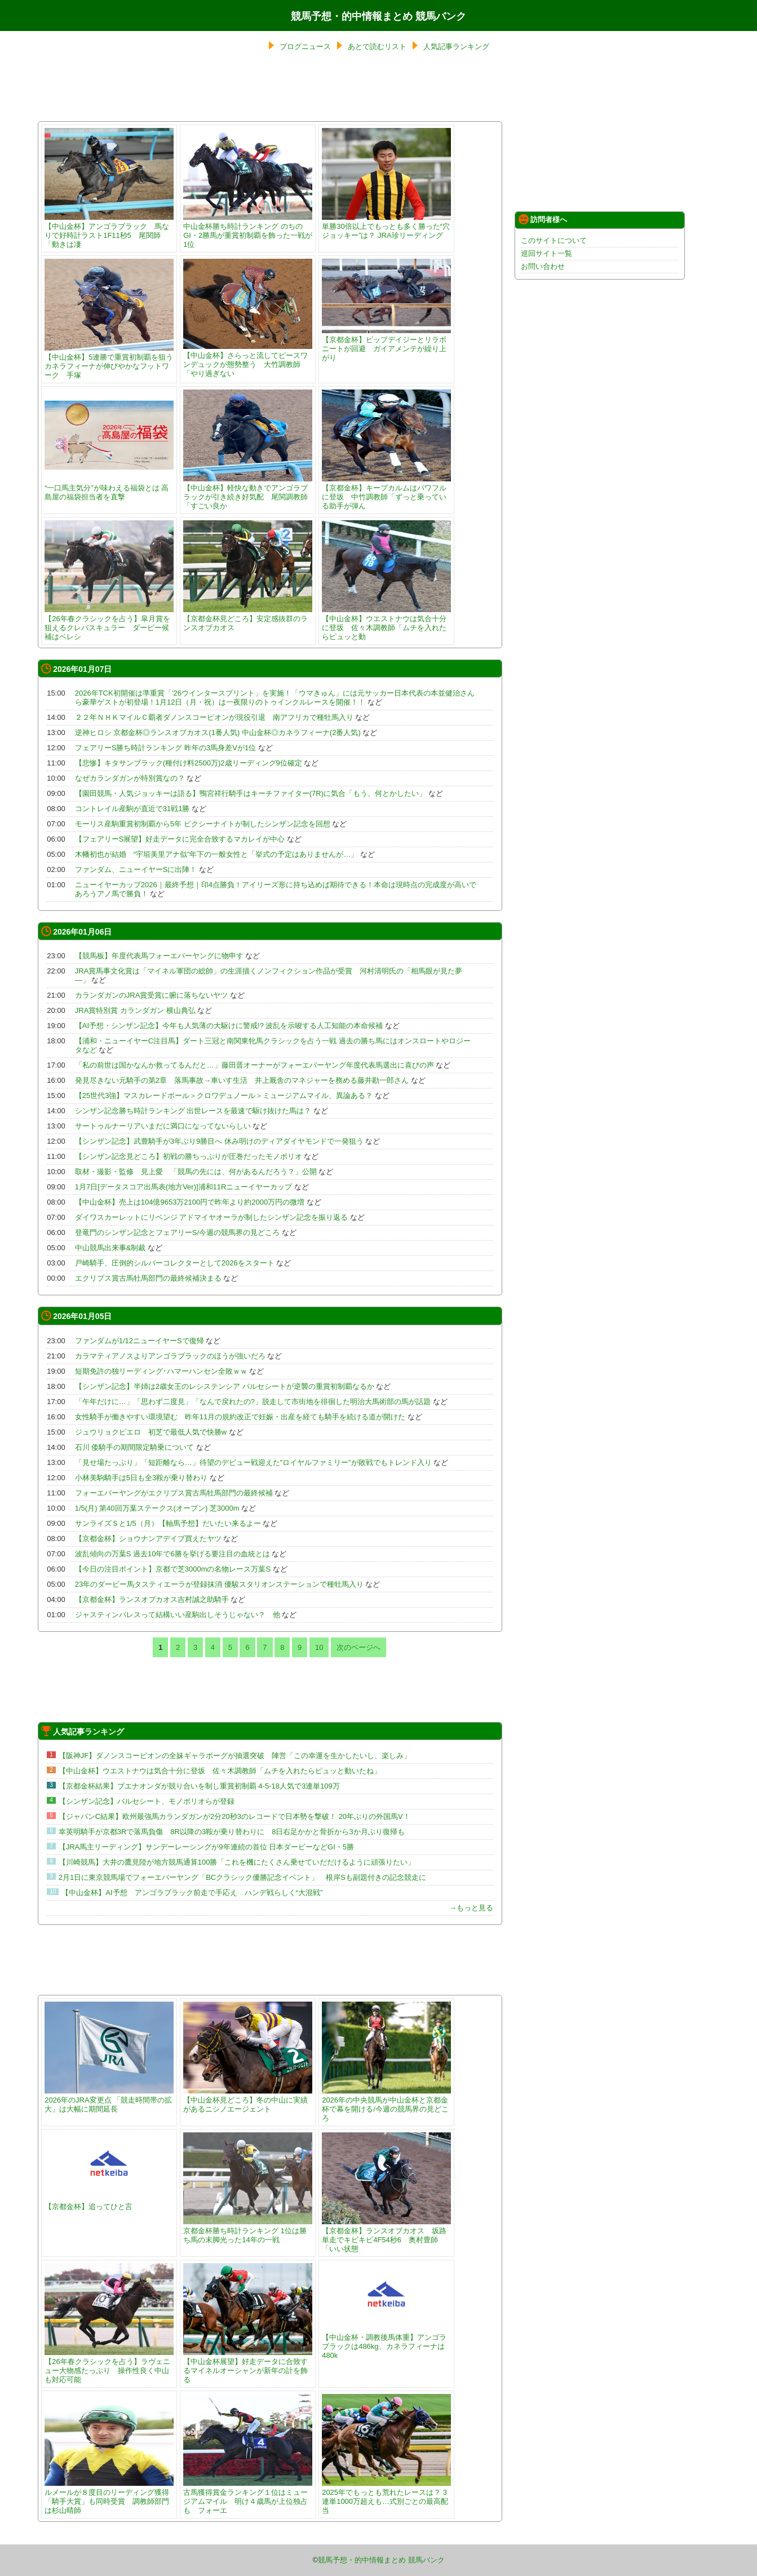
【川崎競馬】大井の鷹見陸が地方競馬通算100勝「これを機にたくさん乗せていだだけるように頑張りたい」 (237, 1862)
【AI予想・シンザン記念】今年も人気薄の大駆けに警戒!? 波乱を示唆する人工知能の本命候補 (229, 1025)
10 (319, 1647)
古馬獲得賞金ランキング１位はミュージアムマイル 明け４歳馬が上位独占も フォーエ (247, 2497)
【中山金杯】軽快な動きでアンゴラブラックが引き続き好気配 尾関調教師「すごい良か (247, 492)
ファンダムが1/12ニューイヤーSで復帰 (139, 1340)
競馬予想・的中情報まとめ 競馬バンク (378, 16)
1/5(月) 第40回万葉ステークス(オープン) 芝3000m (157, 1508)
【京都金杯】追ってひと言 (109, 2202)
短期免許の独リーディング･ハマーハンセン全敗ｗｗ (161, 1371)
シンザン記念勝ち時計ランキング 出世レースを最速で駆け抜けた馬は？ (193, 1110)
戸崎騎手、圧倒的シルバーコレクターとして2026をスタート (175, 1263)
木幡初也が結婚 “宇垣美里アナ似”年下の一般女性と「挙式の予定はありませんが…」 (216, 854)
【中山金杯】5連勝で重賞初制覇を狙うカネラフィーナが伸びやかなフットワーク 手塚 (109, 361)
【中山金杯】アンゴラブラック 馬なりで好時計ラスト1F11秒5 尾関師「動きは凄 (109, 231)
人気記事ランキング (456, 46)
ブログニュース (305, 46)
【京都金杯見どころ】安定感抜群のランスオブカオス (247, 618)
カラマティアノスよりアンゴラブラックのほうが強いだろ (170, 1356)
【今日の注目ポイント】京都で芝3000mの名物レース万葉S (173, 1569)
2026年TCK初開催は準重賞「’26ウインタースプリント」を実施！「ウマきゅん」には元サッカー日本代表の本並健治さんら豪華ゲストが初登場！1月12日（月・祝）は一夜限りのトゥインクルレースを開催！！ (275, 697)
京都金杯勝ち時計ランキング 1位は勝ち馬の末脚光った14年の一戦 (247, 2231)
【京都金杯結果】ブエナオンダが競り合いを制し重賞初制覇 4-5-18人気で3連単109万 (199, 1786)
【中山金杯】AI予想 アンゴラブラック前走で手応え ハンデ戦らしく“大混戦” (191, 1892)
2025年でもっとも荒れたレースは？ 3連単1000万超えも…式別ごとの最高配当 (386, 2497)
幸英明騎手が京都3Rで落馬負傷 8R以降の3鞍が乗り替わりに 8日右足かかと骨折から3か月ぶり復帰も (232, 1831)
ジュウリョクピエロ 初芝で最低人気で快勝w (151, 1432)
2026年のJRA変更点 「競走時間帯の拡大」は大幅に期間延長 (109, 2100)
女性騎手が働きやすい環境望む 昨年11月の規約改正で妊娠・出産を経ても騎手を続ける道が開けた (240, 1417)
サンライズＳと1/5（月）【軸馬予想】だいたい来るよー (168, 1523)
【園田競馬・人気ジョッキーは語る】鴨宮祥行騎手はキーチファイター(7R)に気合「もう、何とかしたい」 (250, 793)
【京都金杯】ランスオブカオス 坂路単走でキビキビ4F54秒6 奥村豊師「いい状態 (386, 2235)
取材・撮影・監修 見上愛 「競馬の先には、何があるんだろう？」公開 (196, 1171)
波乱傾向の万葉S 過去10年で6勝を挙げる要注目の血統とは (172, 1554)
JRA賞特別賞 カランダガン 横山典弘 (135, 1010)
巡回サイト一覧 (546, 253)
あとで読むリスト (377, 46)
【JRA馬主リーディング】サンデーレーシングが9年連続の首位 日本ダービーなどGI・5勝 (206, 1847)
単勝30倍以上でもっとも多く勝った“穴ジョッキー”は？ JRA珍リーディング (386, 226)
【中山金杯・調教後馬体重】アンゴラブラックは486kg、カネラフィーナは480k (386, 2342)
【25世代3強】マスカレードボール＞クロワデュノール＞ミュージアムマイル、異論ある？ (224, 1095)
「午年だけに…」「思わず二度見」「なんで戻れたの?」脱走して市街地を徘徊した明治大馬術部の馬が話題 (253, 1401)
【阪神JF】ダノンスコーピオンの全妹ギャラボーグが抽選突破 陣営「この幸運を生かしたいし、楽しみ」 (235, 1755)
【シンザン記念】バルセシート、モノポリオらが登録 (146, 1801)
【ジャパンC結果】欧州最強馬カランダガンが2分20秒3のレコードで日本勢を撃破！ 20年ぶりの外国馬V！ (234, 1816)
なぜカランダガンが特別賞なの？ (130, 778)
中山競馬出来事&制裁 (110, 1247)
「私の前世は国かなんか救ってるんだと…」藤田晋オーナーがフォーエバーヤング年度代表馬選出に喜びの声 (254, 1065)
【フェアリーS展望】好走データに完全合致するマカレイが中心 (180, 839)
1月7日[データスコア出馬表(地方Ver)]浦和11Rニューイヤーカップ (184, 1187)
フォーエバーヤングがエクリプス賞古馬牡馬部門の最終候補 (174, 1493)
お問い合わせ (543, 266)
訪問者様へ (543, 219)
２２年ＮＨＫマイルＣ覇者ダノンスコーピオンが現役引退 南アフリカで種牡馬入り (214, 717)
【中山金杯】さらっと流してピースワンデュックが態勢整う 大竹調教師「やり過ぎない (247, 360)
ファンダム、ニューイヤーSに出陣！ (136, 869)
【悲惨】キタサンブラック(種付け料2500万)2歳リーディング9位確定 (188, 763)
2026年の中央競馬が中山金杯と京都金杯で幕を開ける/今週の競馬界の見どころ (386, 2104)
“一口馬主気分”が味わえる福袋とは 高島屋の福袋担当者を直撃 (109, 488)
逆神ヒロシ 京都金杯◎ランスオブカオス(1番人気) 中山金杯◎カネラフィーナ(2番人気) (218, 732)
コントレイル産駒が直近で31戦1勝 (132, 808)
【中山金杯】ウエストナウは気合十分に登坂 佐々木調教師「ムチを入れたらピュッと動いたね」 (220, 1771)
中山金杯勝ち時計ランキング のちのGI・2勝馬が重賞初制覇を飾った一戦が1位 (247, 231)
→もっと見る (471, 1908)
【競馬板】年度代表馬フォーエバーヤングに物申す (159, 955)
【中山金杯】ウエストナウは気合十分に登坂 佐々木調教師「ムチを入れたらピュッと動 (386, 623)
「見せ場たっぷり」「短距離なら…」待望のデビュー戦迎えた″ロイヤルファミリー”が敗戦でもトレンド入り (253, 1462)
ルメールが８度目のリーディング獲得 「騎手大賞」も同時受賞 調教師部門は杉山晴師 (110, 2497)
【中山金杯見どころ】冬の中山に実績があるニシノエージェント (247, 2100)
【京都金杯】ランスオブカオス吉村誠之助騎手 (152, 1599)
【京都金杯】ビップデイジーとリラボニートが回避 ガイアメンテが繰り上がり (386, 344)
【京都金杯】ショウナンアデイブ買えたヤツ (148, 1538)
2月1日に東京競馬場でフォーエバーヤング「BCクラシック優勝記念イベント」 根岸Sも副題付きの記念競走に (242, 1877)
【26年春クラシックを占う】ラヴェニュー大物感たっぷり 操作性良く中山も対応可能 (109, 2366)
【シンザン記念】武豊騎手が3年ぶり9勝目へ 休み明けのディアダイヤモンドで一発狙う (219, 1141)
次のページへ (358, 1647)
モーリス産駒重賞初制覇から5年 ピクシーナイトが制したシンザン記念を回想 (202, 824)
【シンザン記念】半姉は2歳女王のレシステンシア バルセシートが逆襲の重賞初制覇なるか (224, 1386)
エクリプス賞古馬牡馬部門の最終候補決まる (148, 1278)
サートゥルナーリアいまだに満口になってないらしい (163, 1126)
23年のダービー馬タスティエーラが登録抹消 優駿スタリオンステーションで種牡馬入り (219, 1584)
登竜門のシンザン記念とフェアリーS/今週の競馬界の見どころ (177, 1232)
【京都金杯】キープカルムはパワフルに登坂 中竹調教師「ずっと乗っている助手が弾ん (386, 492)
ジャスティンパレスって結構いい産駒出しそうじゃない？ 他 (177, 1614)
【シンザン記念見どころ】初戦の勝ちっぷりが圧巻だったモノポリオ (188, 1156)
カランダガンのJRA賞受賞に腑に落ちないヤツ (151, 995)
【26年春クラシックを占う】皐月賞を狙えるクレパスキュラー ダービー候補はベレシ (109, 623)
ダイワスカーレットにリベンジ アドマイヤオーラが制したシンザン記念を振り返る (211, 1217)
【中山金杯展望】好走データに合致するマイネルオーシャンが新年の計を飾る (247, 2366)
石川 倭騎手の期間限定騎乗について (134, 1447)
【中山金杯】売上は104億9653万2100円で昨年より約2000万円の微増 (189, 1202)
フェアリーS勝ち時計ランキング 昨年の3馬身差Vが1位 (165, 747)
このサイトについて (554, 240)
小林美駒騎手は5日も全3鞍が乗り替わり (141, 1477)
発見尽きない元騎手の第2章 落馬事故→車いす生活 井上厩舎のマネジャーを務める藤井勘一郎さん (242, 1080)
